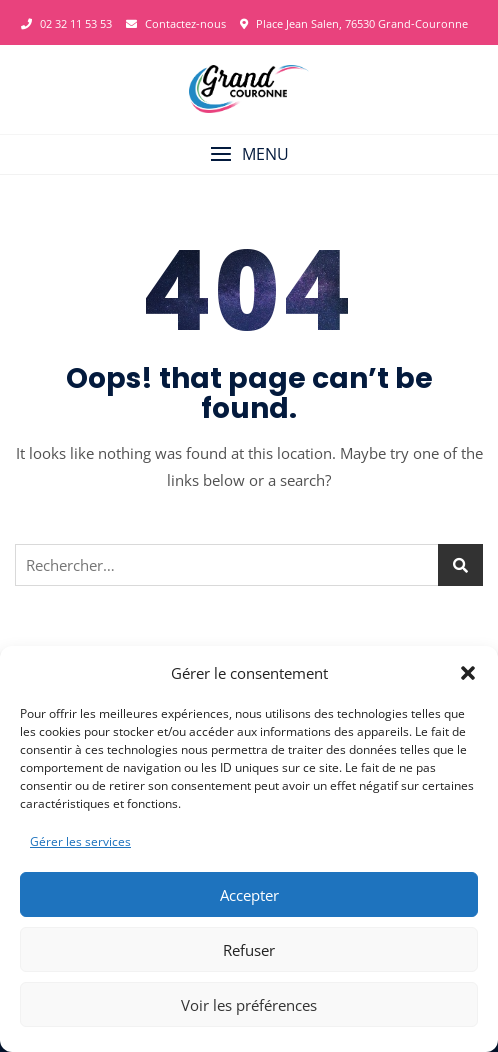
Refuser (249, 950)
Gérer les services (80, 841)
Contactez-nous (176, 23)
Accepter (249, 895)
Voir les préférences (249, 1005)
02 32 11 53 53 (66, 23)
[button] (468, 673)
